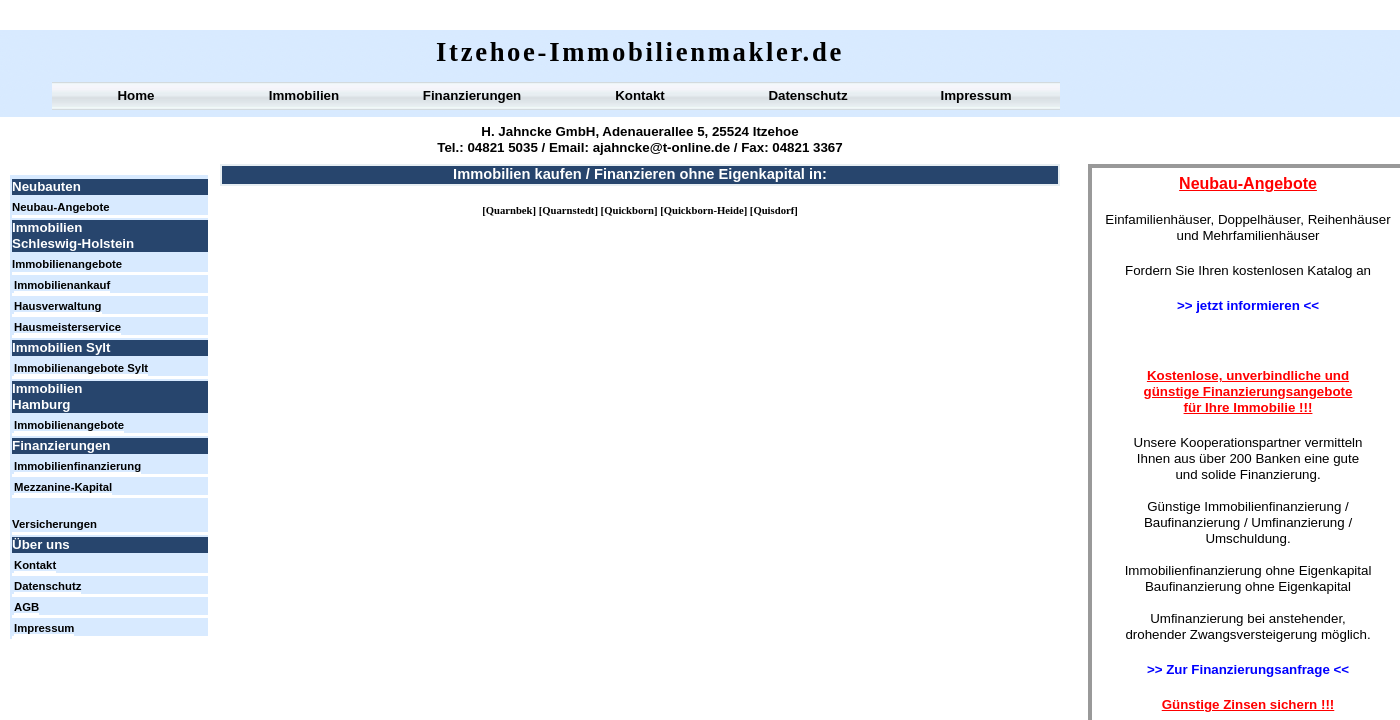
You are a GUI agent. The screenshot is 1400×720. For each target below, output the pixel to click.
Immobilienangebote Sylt (81, 368)
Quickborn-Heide (704, 210)
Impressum (975, 95)
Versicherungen (54, 524)
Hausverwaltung (58, 306)
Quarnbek (509, 210)
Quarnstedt (568, 210)
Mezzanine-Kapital (63, 487)
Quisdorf (773, 210)
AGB (26, 607)
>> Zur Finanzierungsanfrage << (1248, 669)
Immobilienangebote (67, 264)
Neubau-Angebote (61, 207)
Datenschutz (807, 95)
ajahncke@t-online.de (659, 147)
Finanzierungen (472, 95)
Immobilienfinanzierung (77, 466)
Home (135, 95)
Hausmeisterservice (67, 327)
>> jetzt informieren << (1248, 305)
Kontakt (640, 95)
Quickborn (629, 210)
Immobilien (304, 95)
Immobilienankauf (62, 285)
